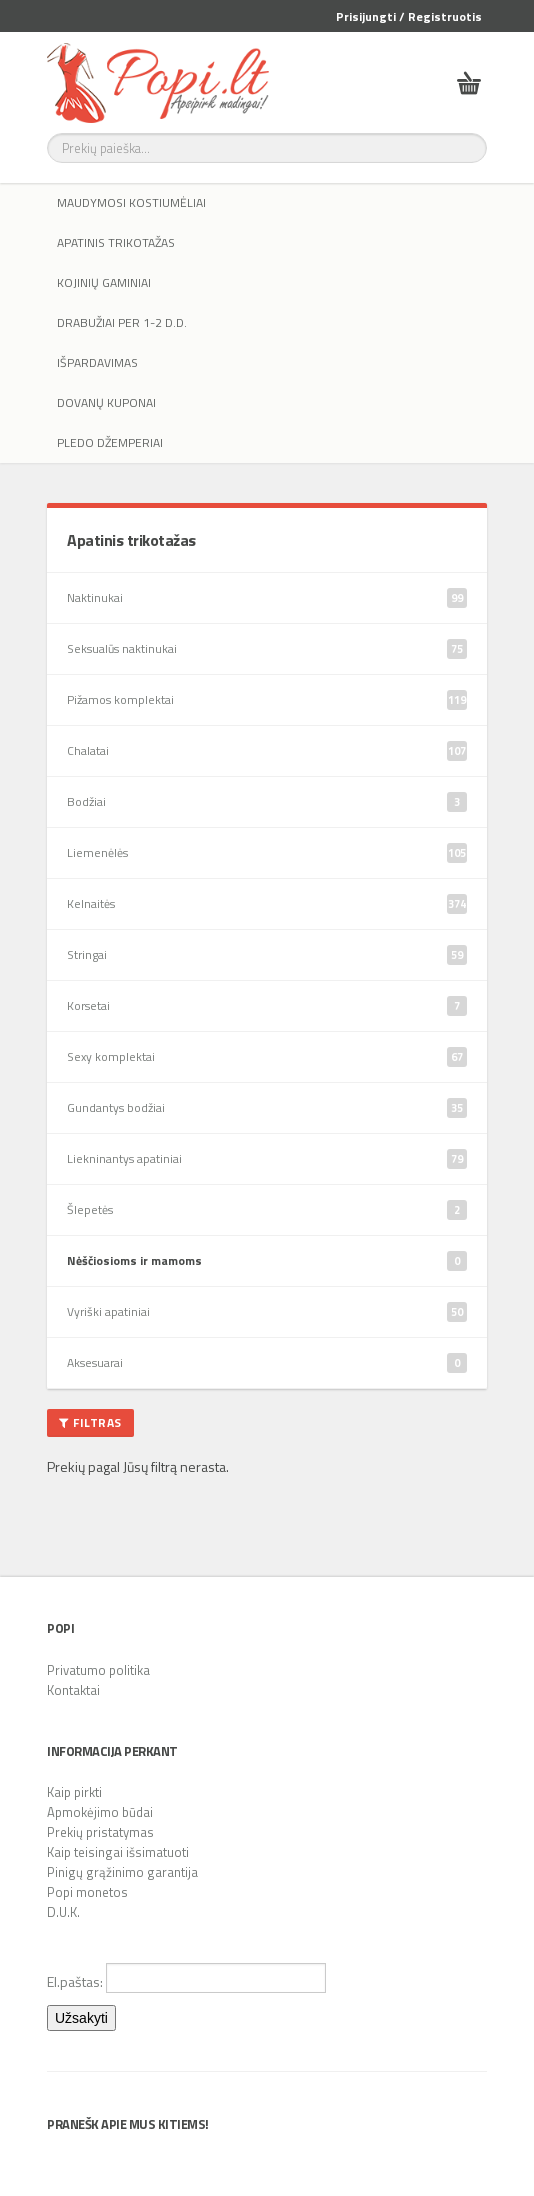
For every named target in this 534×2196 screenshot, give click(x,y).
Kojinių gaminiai (104, 282)
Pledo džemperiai (110, 442)
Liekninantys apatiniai (267, 1159)
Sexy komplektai (267, 1057)
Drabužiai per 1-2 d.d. (122, 322)
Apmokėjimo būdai (100, 1812)
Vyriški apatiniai (267, 1312)
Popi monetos (87, 1892)
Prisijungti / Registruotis (409, 16)
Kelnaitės (267, 904)
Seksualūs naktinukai (267, 649)
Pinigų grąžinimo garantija (122, 1872)
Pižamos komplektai (267, 700)
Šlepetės (267, 1210)
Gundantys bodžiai (267, 1108)
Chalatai (267, 751)
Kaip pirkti (74, 1792)
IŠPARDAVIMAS (97, 362)
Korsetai (267, 1006)
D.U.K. (63, 1912)
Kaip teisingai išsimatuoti (118, 1852)
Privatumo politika (98, 1670)
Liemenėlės (267, 853)
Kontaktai (73, 1690)
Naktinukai (267, 598)
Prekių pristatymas (100, 1832)
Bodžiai (267, 802)
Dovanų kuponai (106, 402)
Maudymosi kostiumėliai (131, 202)
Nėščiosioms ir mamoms (267, 1261)
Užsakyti (81, 2018)
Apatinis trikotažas (116, 242)
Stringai (267, 955)
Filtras (90, 1422)
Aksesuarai (267, 1363)
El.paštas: (186, 1978)
